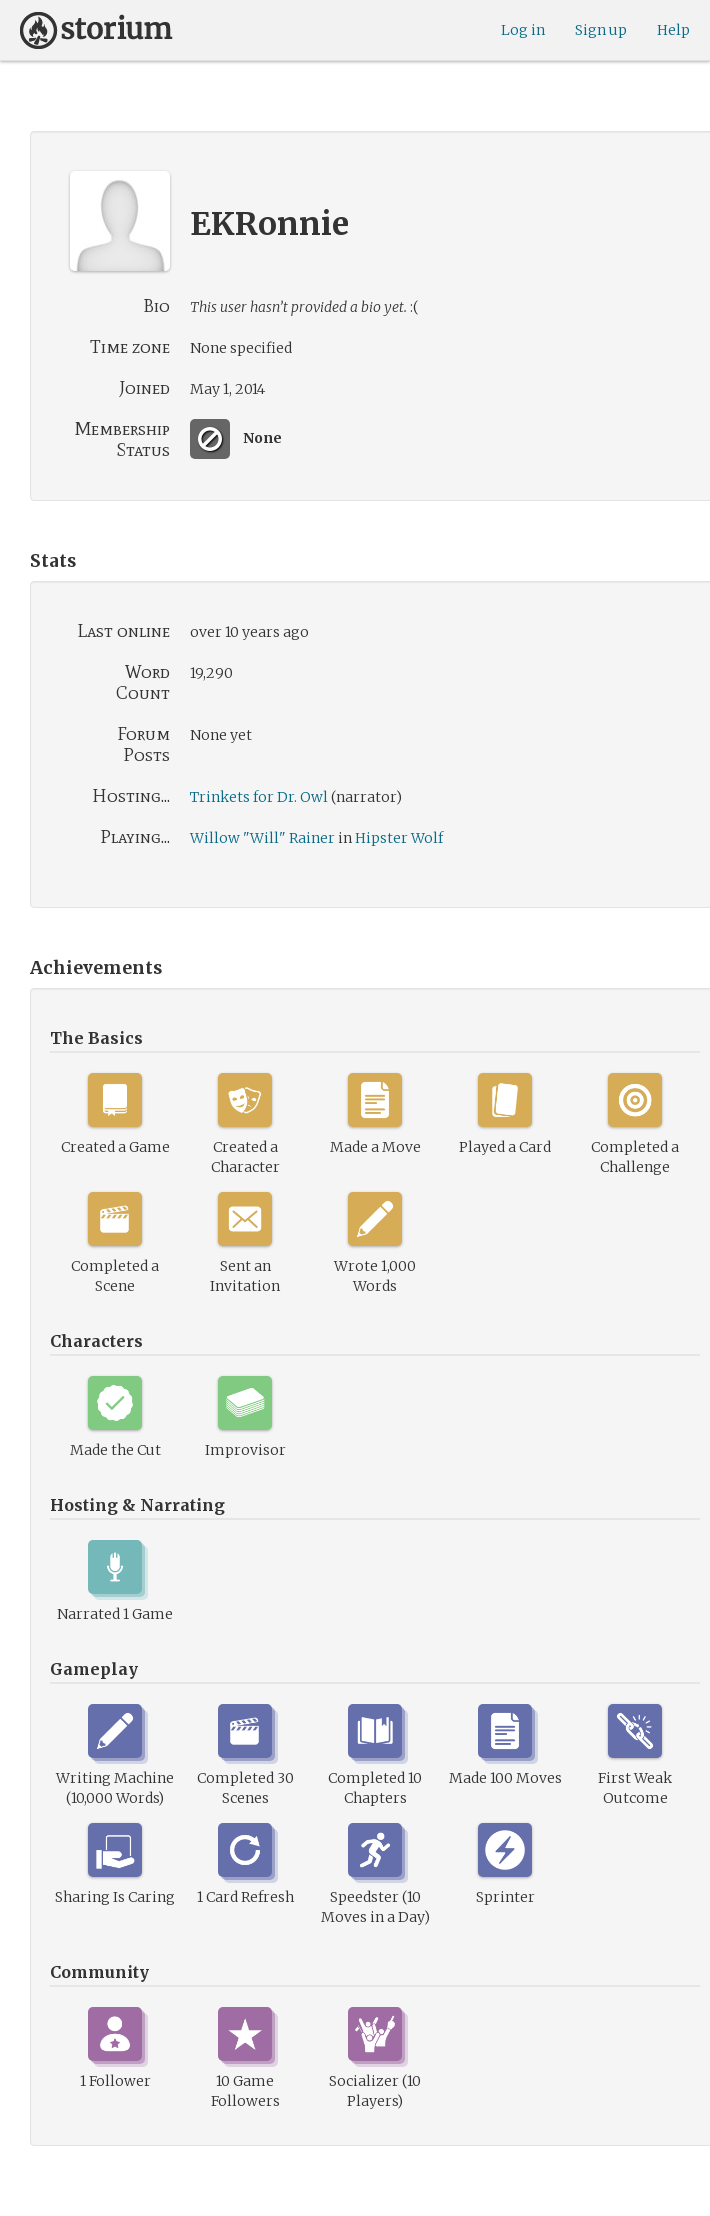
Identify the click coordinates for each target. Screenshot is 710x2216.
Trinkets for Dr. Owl (259, 797)
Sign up (601, 30)
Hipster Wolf (399, 838)
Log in (523, 30)
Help (673, 30)
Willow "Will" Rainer (262, 838)
